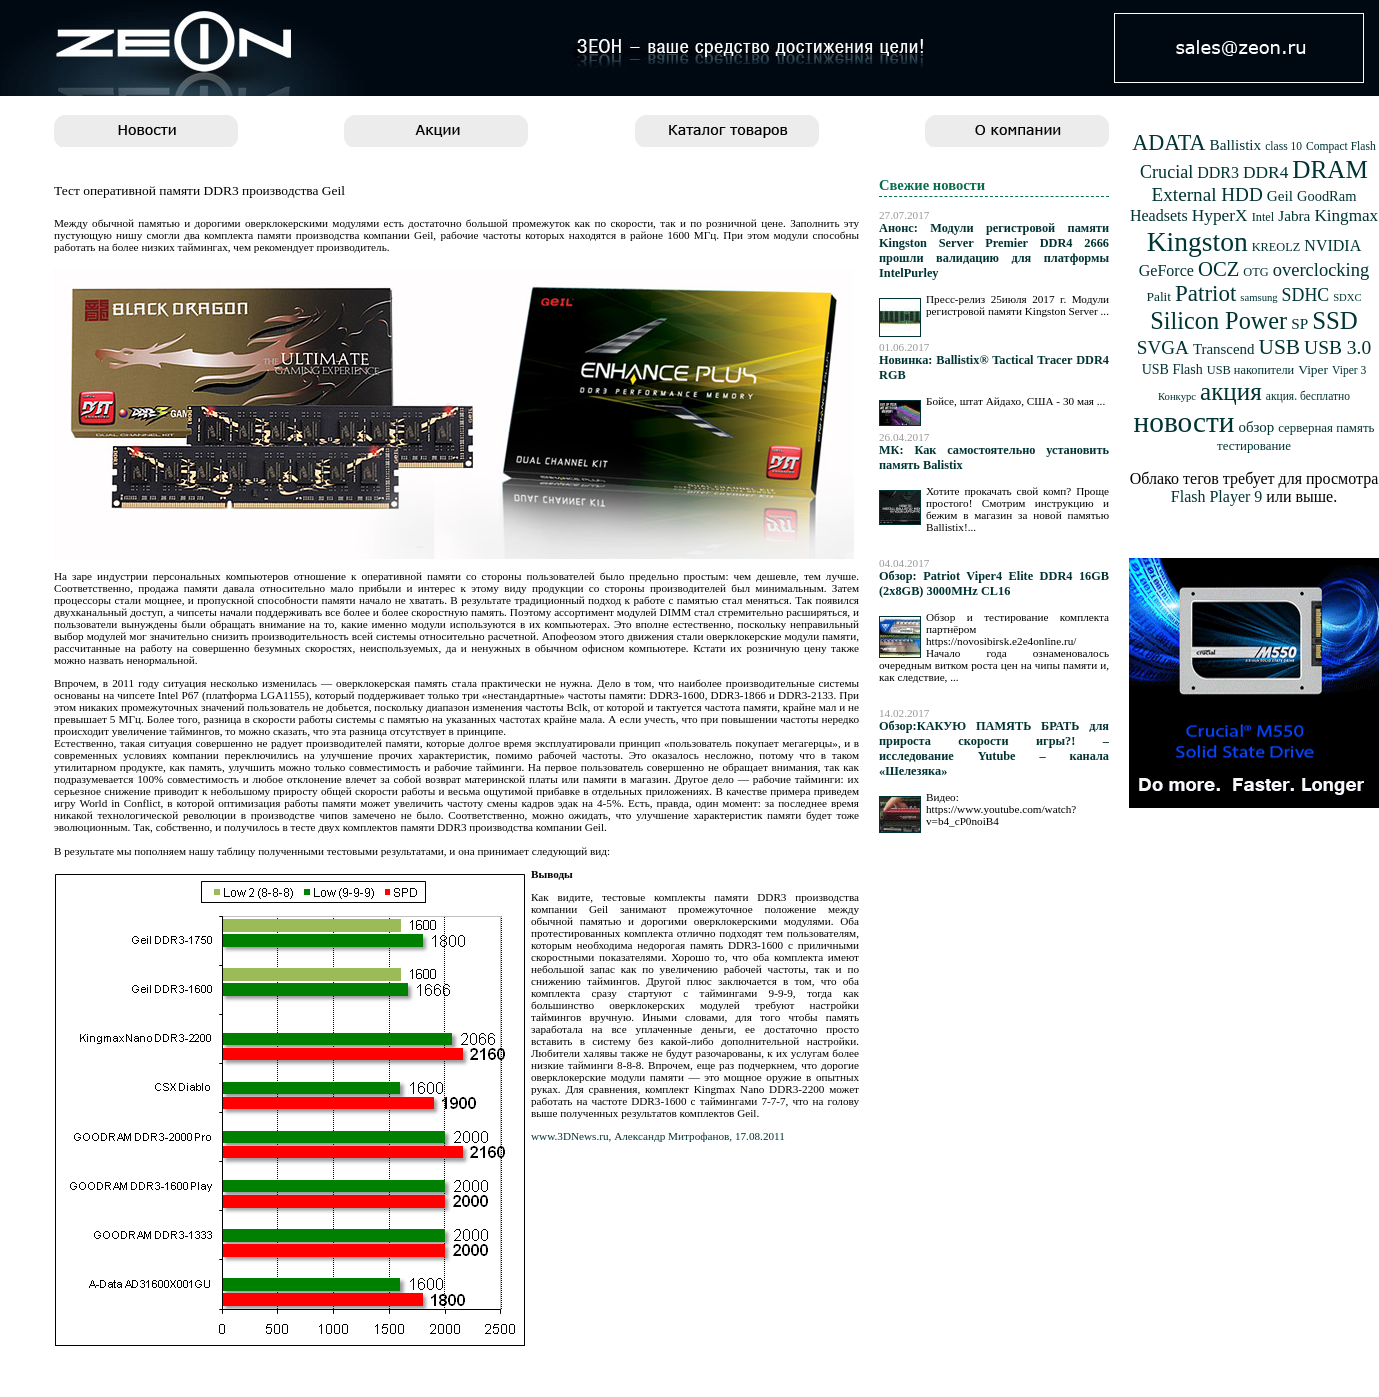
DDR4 (1265, 172)
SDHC (1306, 295)
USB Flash (1172, 369)
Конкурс (1177, 396)
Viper (1313, 369)
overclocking (1321, 270)
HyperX (1220, 215)
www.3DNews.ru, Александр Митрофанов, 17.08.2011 (658, 1136)
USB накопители (1250, 370)
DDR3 (1218, 172)
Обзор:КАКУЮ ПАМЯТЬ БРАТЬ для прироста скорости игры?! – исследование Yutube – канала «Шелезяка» (994, 748)
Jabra (1294, 215)
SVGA (1163, 347)
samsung (1258, 297)
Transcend (1224, 349)
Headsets (1159, 215)
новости (1184, 422)
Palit (1158, 296)
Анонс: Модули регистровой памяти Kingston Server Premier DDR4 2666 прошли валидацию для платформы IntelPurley (994, 250)
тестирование (1254, 446)
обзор (1256, 427)
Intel (1263, 217)
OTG (1255, 272)
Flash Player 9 (1217, 496)
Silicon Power (1218, 320)
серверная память (1326, 428)
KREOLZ (1276, 247)
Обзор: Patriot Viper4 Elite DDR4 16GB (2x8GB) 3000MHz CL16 (994, 583)
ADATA (1168, 142)
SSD (1335, 320)
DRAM (1330, 169)
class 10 (1283, 146)
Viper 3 (1349, 370)
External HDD (1207, 194)
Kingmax (1346, 215)
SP (1299, 323)
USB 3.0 (1337, 347)
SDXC (1347, 297)
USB (1279, 347)
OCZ (1218, 269)
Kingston (1197, 241)
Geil (1280, 195)
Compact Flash (1341, 146)
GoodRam (1326, 196)
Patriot (1205, 293)
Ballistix (1236, 144)
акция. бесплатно (1308, 396)
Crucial (1166, 172)
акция (1231, 391)
